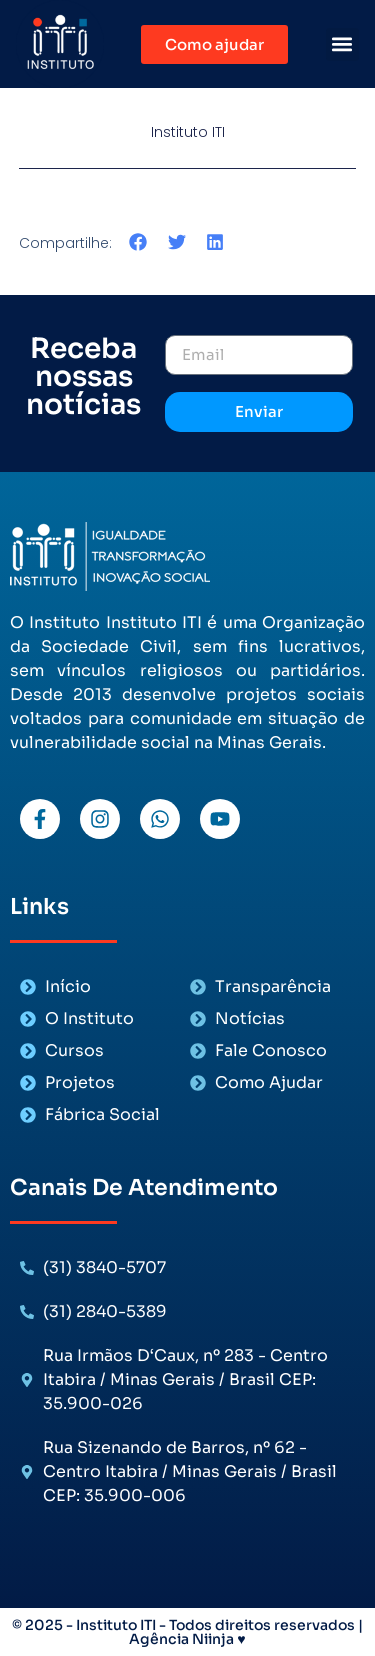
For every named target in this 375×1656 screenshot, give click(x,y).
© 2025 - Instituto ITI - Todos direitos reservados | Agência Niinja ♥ (187, 1632)
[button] (342, 44)
